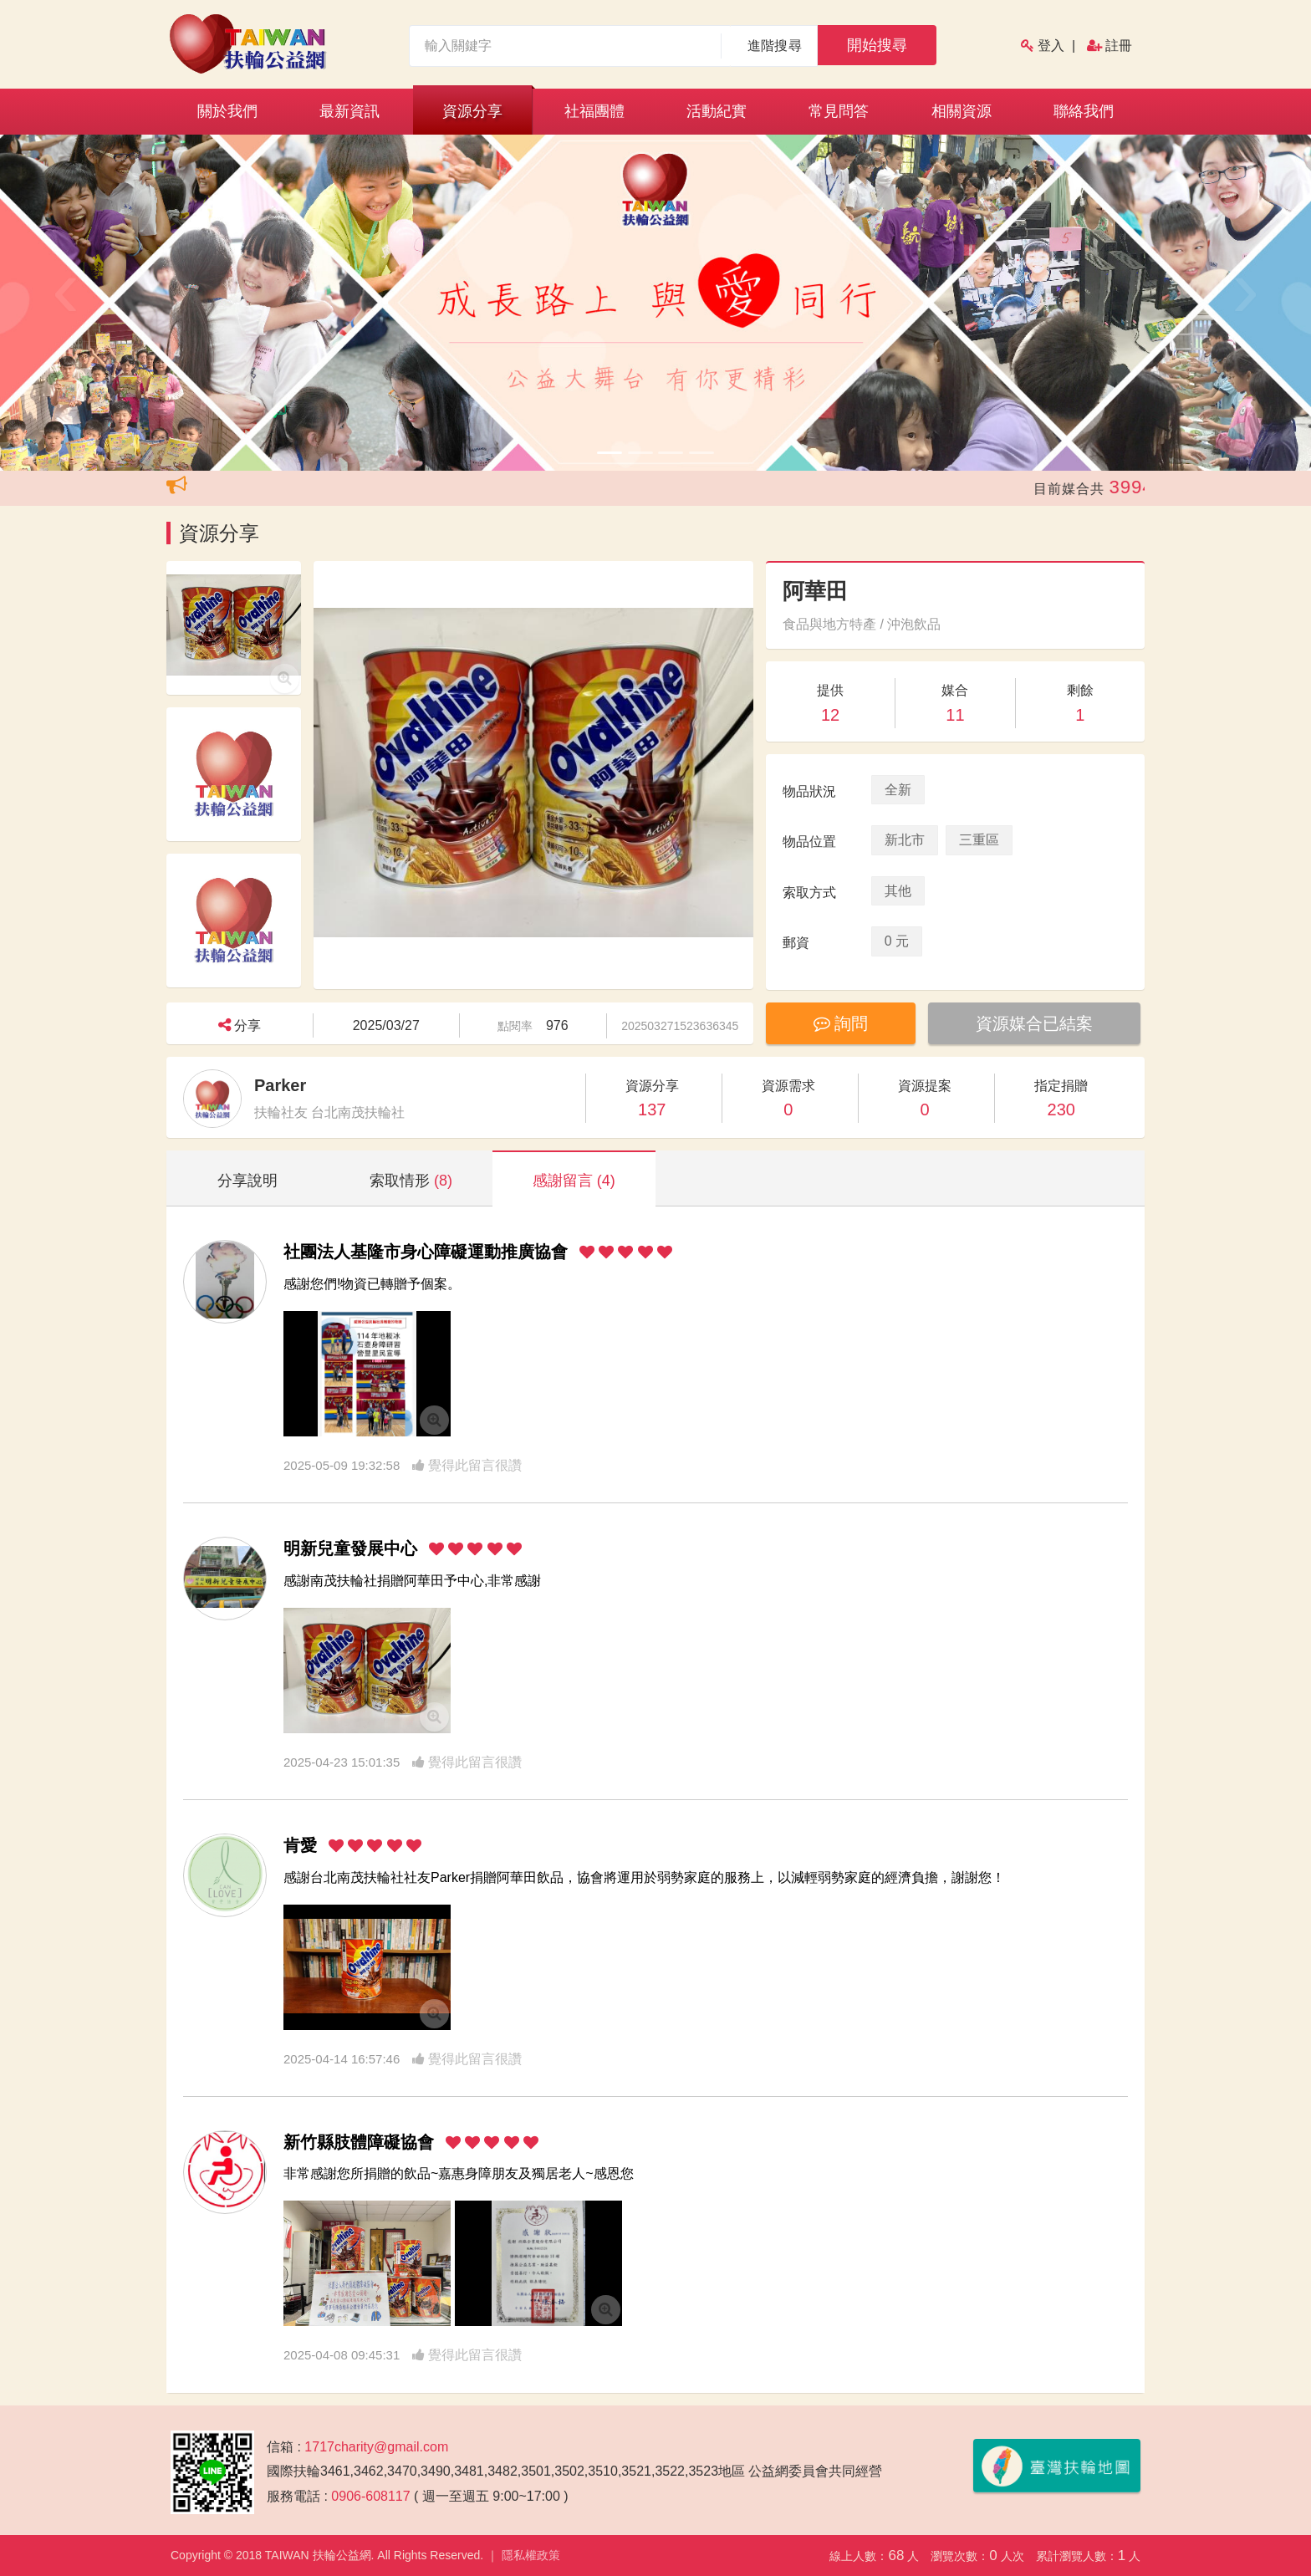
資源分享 (472, 111)
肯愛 (300, 1845)
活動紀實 (716, 111)
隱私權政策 (531, 2555)
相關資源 (961, 111)
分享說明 (247, 1180)
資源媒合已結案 (1038, 1023)
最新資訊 (349, 111)
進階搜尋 (774, 45)
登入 (1051, 45)
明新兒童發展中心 (350, 1548)
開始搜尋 (877, 45)
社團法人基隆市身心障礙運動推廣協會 (425, 1251)
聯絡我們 (1083, 111)
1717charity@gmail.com (376, 2447)
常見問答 (839, 111)
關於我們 (227, 111)
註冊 (1118, 45)
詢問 (842, 1023)
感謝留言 (574, 1180)
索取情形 (411, 1180)
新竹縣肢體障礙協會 (358, 2142)
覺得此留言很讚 (467, 1465)
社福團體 (594, 111)
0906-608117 (370, 2496)
